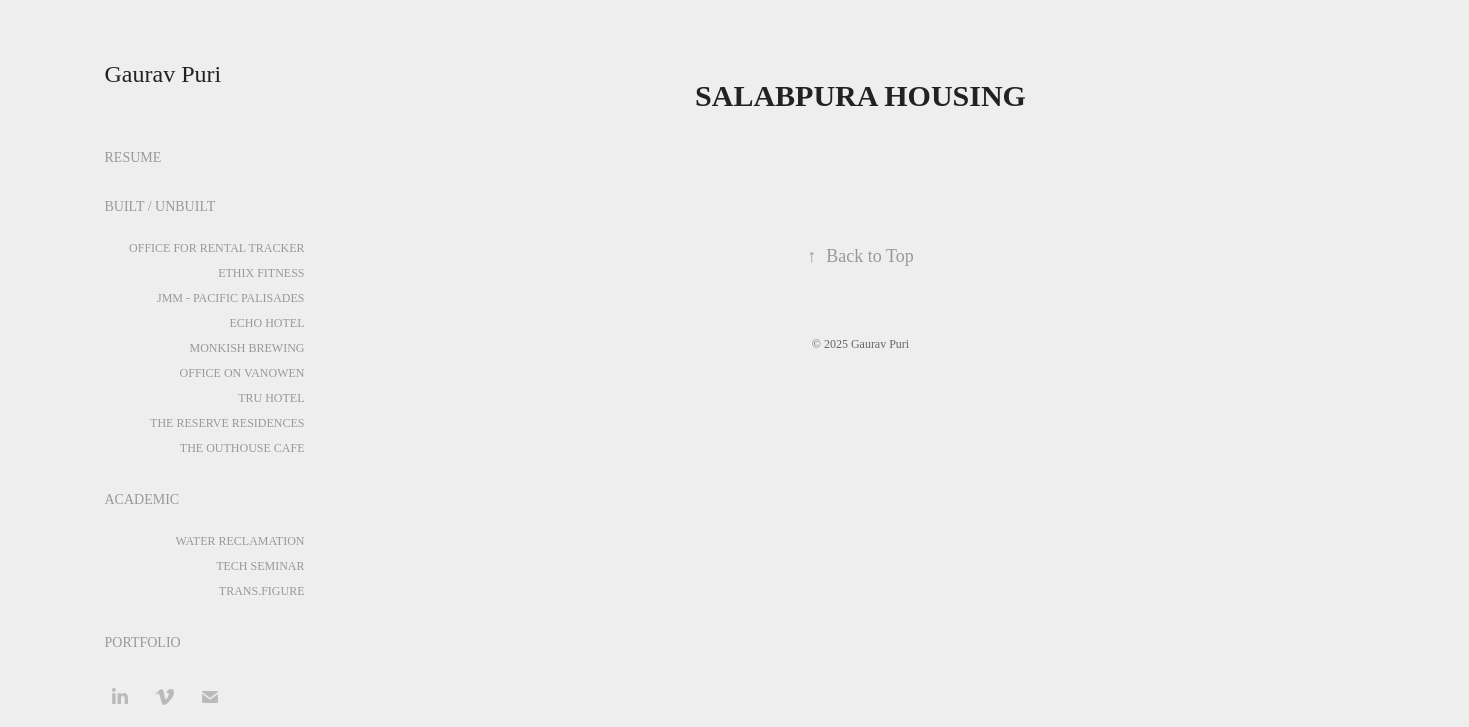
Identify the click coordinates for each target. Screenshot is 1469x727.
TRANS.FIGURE (262, 591)
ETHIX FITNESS (261, 273)
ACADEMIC (142, 499)
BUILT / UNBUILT (160, 206)
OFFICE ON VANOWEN (242, 373)
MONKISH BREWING (247, 348)
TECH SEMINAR (260, 566)
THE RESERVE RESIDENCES (227, 423)
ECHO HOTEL (267, 323)
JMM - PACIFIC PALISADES (231, 298)
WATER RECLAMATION (240, 541)
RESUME (133, 157)
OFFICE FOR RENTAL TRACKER (216, 248)
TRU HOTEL (271, 398)
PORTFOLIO (143, 642)
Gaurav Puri (163, 74)
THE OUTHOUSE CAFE (242, 448)
